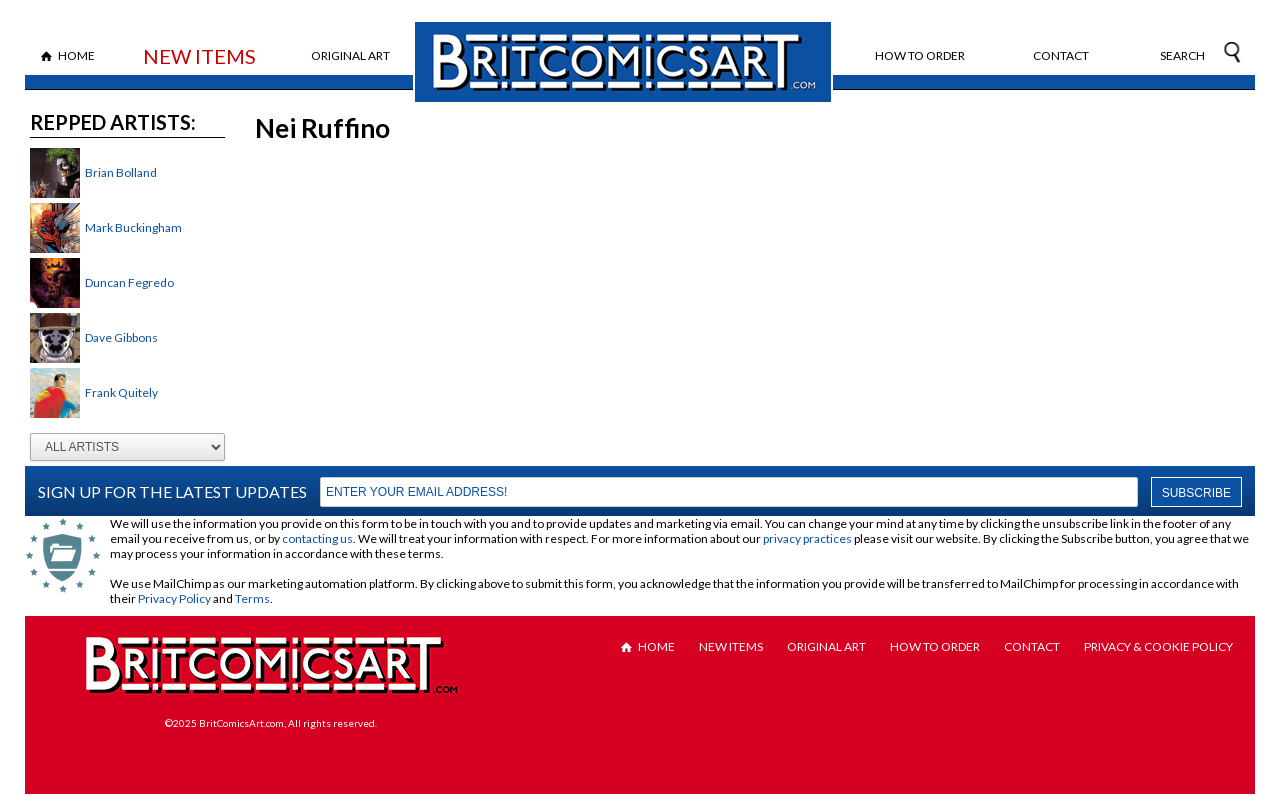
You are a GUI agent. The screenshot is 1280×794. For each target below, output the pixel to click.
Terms (252, 598)
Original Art (350, 55)
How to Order (920, 55)
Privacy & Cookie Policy (1158, 646)
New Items (199, 56)
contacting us (317, 538)
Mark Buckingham (133, 227)
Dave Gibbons (121, 337)
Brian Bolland (121, 172)
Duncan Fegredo (129, 282)
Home (76, 55)
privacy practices (807, 538)
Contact (1061, 55)
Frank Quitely (121, 392)
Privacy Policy (174, 598)
